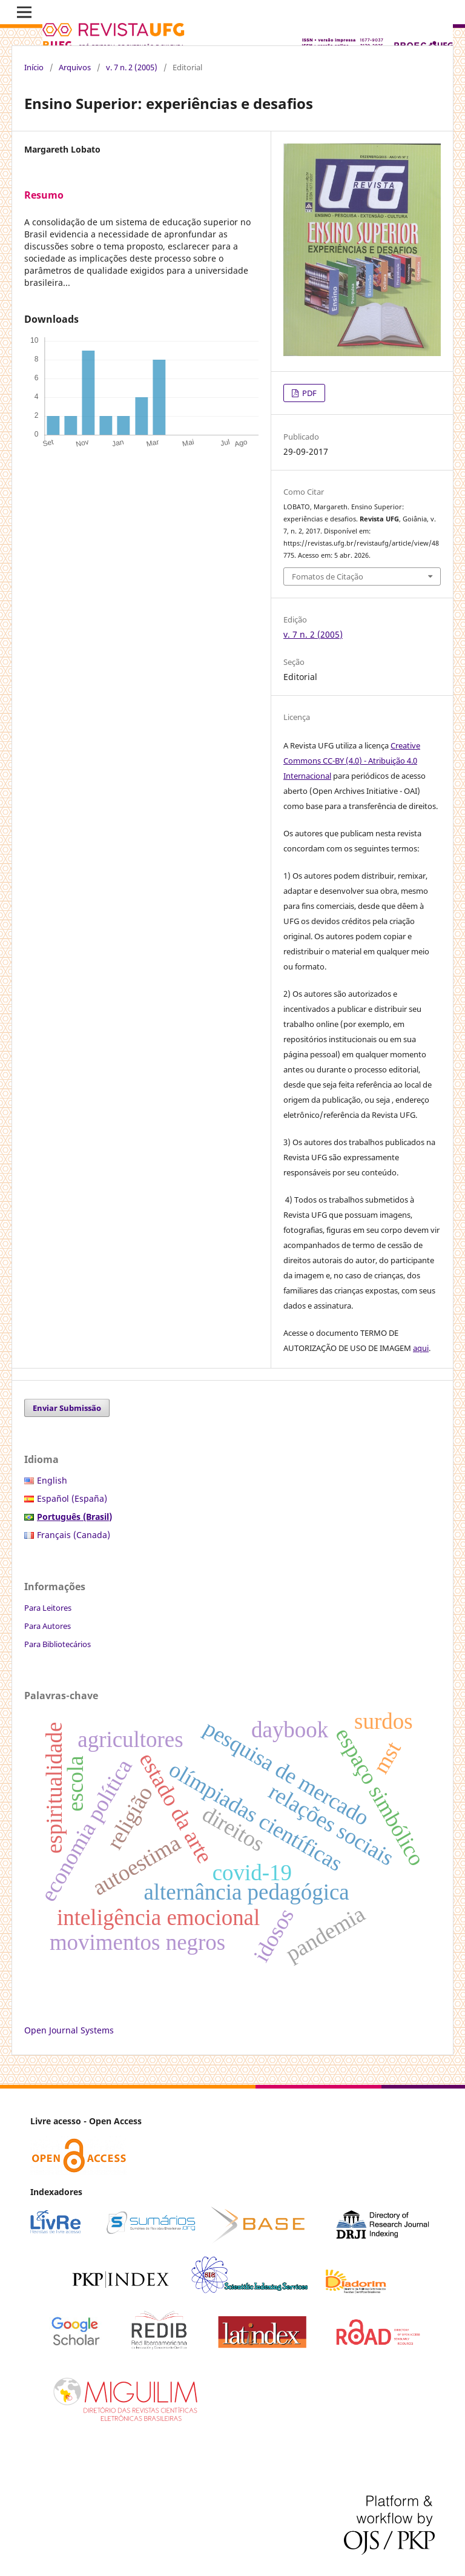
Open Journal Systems (69, 2030)
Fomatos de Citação (327, 576)
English (52, 1480)
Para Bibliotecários (57, 1644)
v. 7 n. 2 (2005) (131, 67)
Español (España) (72, 1498)
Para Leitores (47, 1607)
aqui (421, 1347)
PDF (308, 393)
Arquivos (75, 67)
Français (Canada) (73, 1535)
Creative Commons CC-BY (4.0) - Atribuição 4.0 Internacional (351, 760)
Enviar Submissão (67, 1407)
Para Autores (47, 1625)
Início (34, 67)
